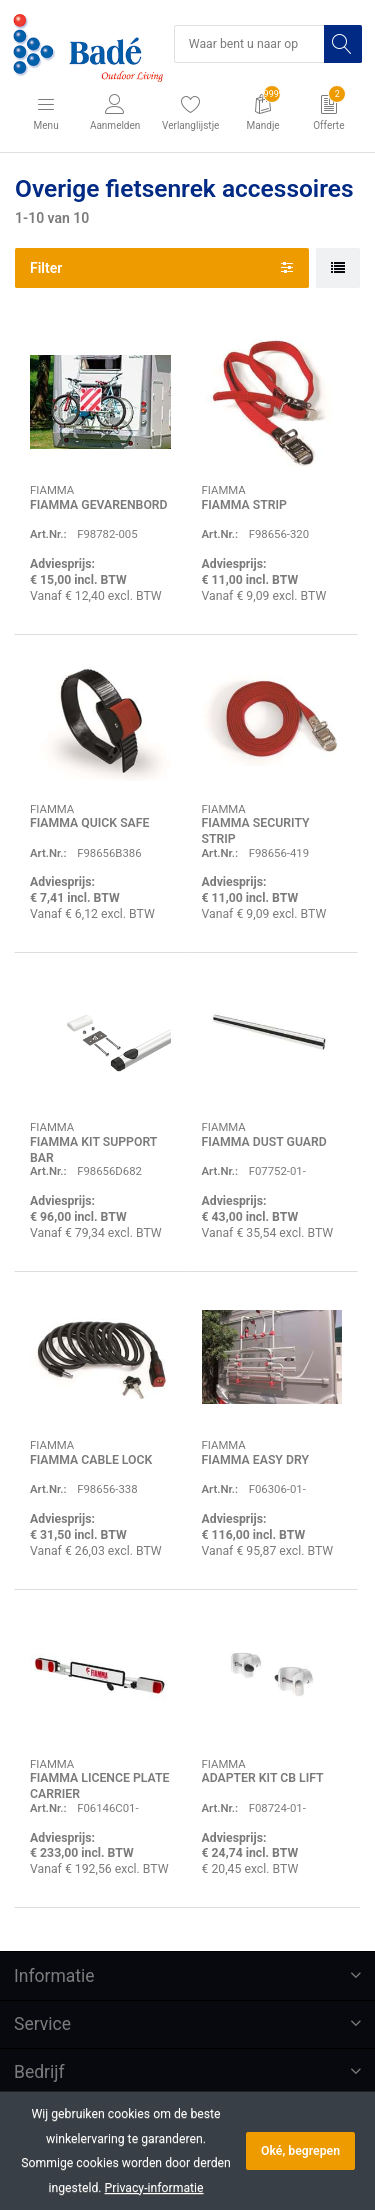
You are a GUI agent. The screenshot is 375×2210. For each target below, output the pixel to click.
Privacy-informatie (154, 2188)
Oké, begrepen (300, 2151)
